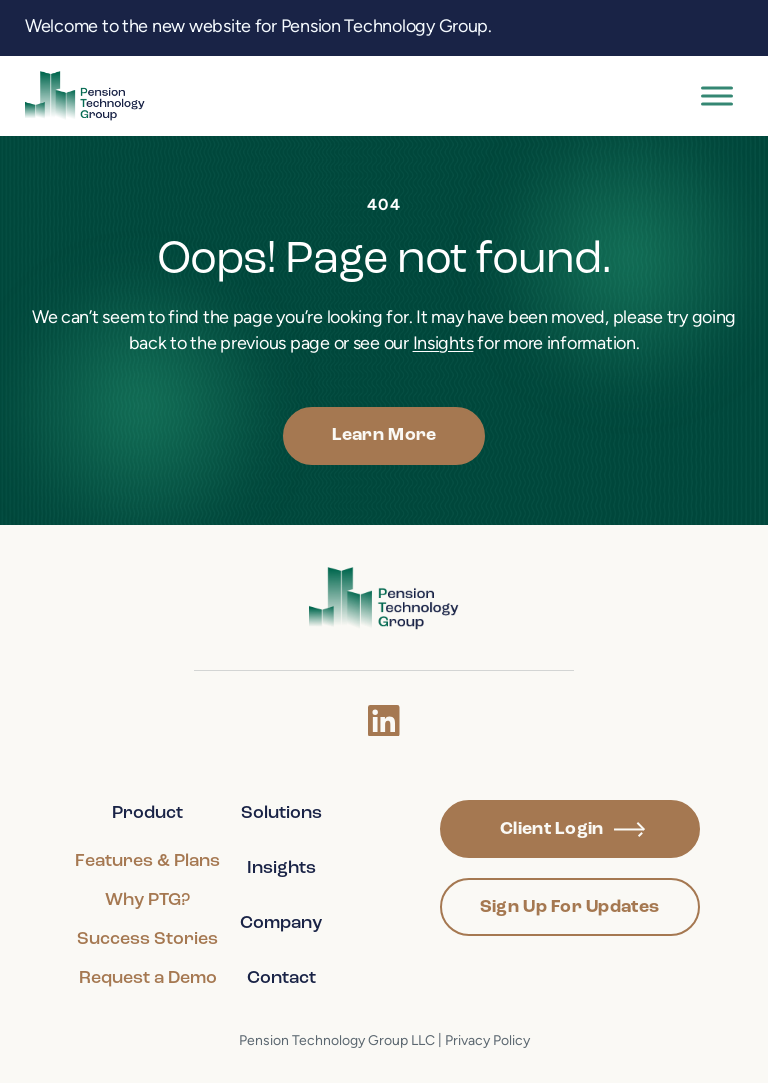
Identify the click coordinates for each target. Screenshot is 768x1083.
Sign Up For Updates (569, 907)
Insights (443, 344)
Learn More (384, 435)
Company (281, 923)
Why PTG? (147, 900)
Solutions (281, 813)
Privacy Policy (487, 1041)
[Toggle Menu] (717, 95)
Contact (281, 978)
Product (147, 813)
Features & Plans (147, 861)
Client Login (572, 829)
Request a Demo (148, 978)
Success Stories (147, 939)
